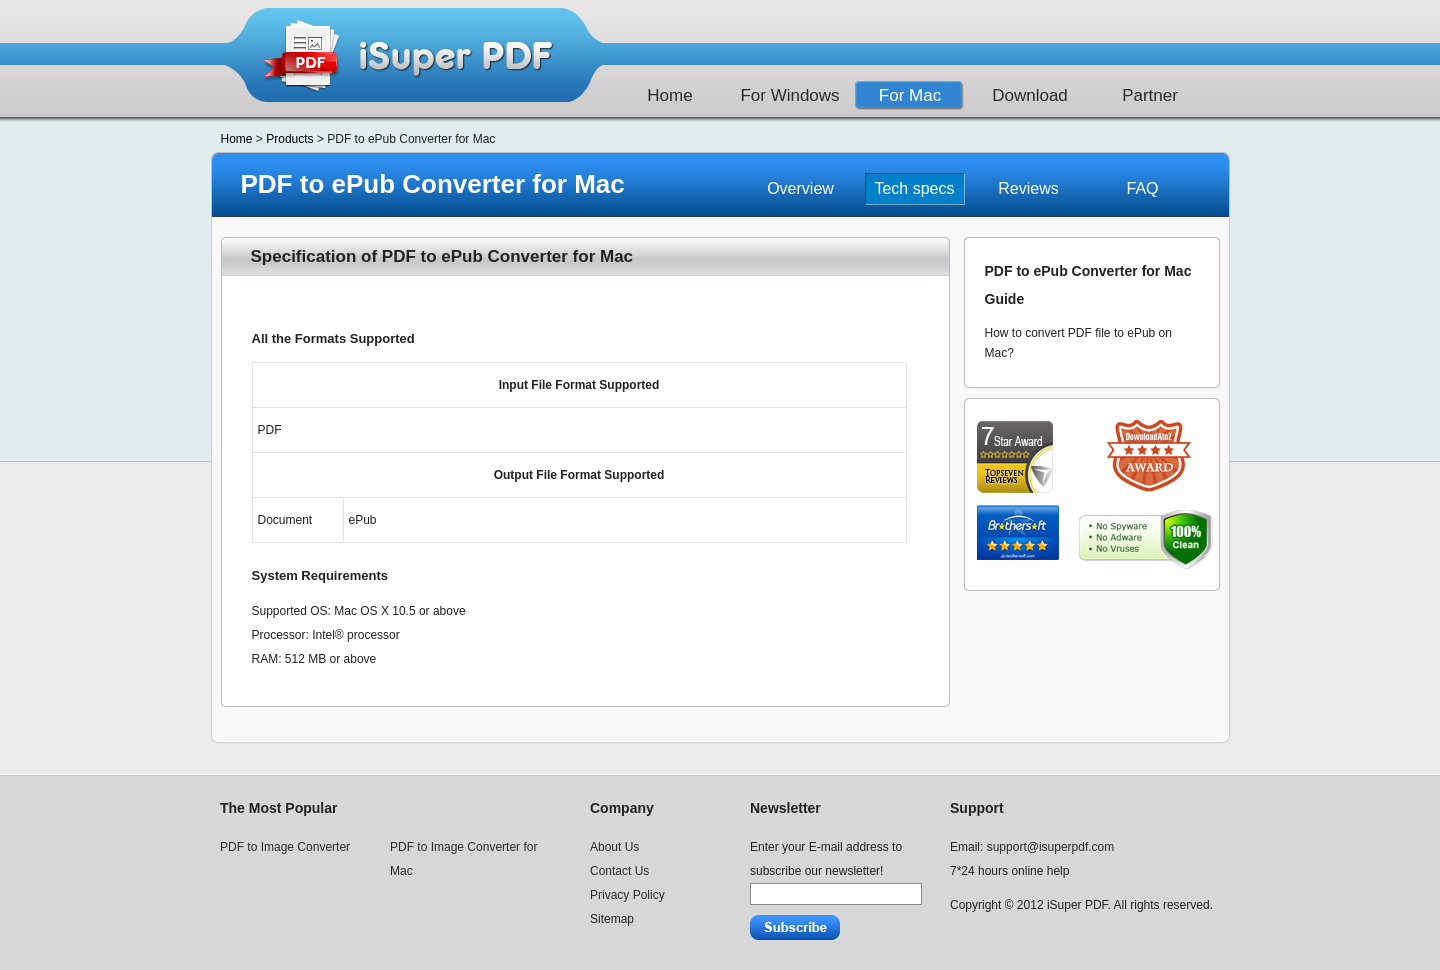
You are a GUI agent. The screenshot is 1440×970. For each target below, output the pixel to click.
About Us (614, 847)
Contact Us (619, 871)
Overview (800, 188)
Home (669, 95)
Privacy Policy (627, 895)
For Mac (910, 95)
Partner (1150, 95)
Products (289, 139)
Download (1030, 95)
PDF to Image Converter (285, 847)
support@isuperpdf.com (1051, 847)
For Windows (789, 95)
